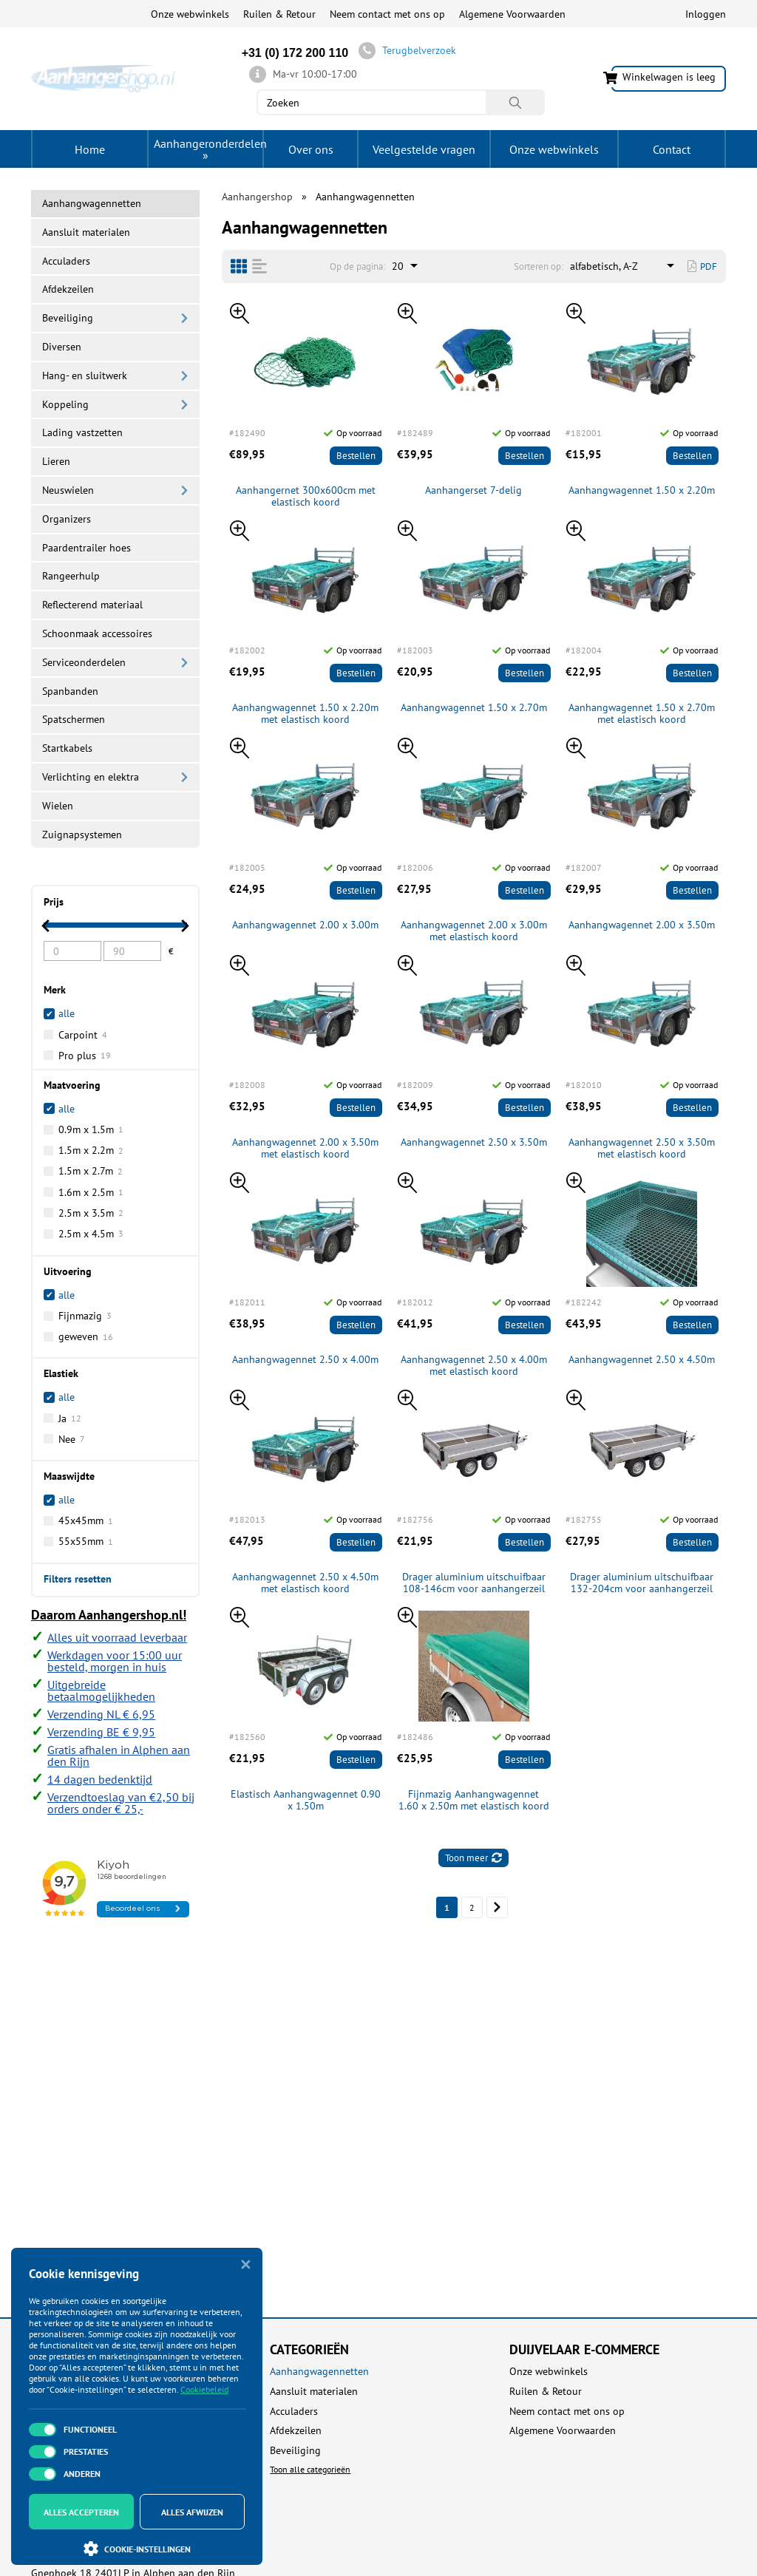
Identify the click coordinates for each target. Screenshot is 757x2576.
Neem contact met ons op (387, 14)
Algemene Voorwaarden (512, 14)
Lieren (56, 461)
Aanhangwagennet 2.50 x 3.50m (474, 1142)
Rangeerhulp (71, 575)
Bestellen (356, 455)
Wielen (57, 805)
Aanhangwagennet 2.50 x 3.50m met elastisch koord (641, 1148)
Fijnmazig (85, 1315)
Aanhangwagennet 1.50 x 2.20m (641, 490)
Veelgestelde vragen (424, 149)
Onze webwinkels (190, 14)
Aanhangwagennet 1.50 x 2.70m (474, 707)
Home (90, 149)
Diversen (61, 346)
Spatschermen (73, 719)
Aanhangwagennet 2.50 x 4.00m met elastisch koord (474, 1366)
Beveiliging (67, 317)
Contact (671, 149)
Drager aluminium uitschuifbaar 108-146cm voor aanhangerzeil (474, 1583)
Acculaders (66, 261)
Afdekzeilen (68, 289)
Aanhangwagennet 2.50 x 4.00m (305, 1359)
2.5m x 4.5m (90, 1233)
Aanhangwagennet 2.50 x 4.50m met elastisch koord (305, 1583)
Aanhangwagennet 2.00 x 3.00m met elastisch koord (474, 931)
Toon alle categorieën (310, 2469)
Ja (69, 1418)
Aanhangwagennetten (319, 2371)
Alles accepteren (81, 2512)
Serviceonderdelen (84, 662)
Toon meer (473, 1858)
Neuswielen (68, 490)
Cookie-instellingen (137, 2548)
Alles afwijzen (192, 2512)
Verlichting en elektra (90, 777)
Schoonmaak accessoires (97, 633)
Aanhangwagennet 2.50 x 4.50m (641, 1359)
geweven (85, 1336)
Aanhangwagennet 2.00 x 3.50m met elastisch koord (305, 1148)
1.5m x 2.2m (90, 1150)
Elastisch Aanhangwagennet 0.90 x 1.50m (306, 1800)
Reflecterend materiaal (92, 604)
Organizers (66, 519)
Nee (71, 1439)
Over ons (310, 149)
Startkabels (67, 748)
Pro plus (84, 1055)
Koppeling (65, 404)
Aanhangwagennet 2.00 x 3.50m (641, 925)
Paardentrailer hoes (86, 547)
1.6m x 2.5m (90, 1192)
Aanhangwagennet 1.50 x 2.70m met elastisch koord (641, 714)
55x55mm (85, 1541)
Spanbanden (70, 691)
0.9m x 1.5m (90, 1129)
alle (66, 1108)
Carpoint (82, 1034)
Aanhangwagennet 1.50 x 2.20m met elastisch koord (305, 714)
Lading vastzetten (82, 432)
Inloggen (705, 14)
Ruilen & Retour (279, 14)
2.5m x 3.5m (90, 1213)
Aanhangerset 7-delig (473, 490)
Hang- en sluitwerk (84, 375)
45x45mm (85, 1520)
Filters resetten (78, 1578)
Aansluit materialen (86, 232)
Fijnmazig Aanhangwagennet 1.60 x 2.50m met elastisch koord (473, 1800)
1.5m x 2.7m (90, 1170)
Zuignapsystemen (82, 834)
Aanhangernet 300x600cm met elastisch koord (306, 496)
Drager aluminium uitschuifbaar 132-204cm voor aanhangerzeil (641, 1583)
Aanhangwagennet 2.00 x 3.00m (305, 925)
